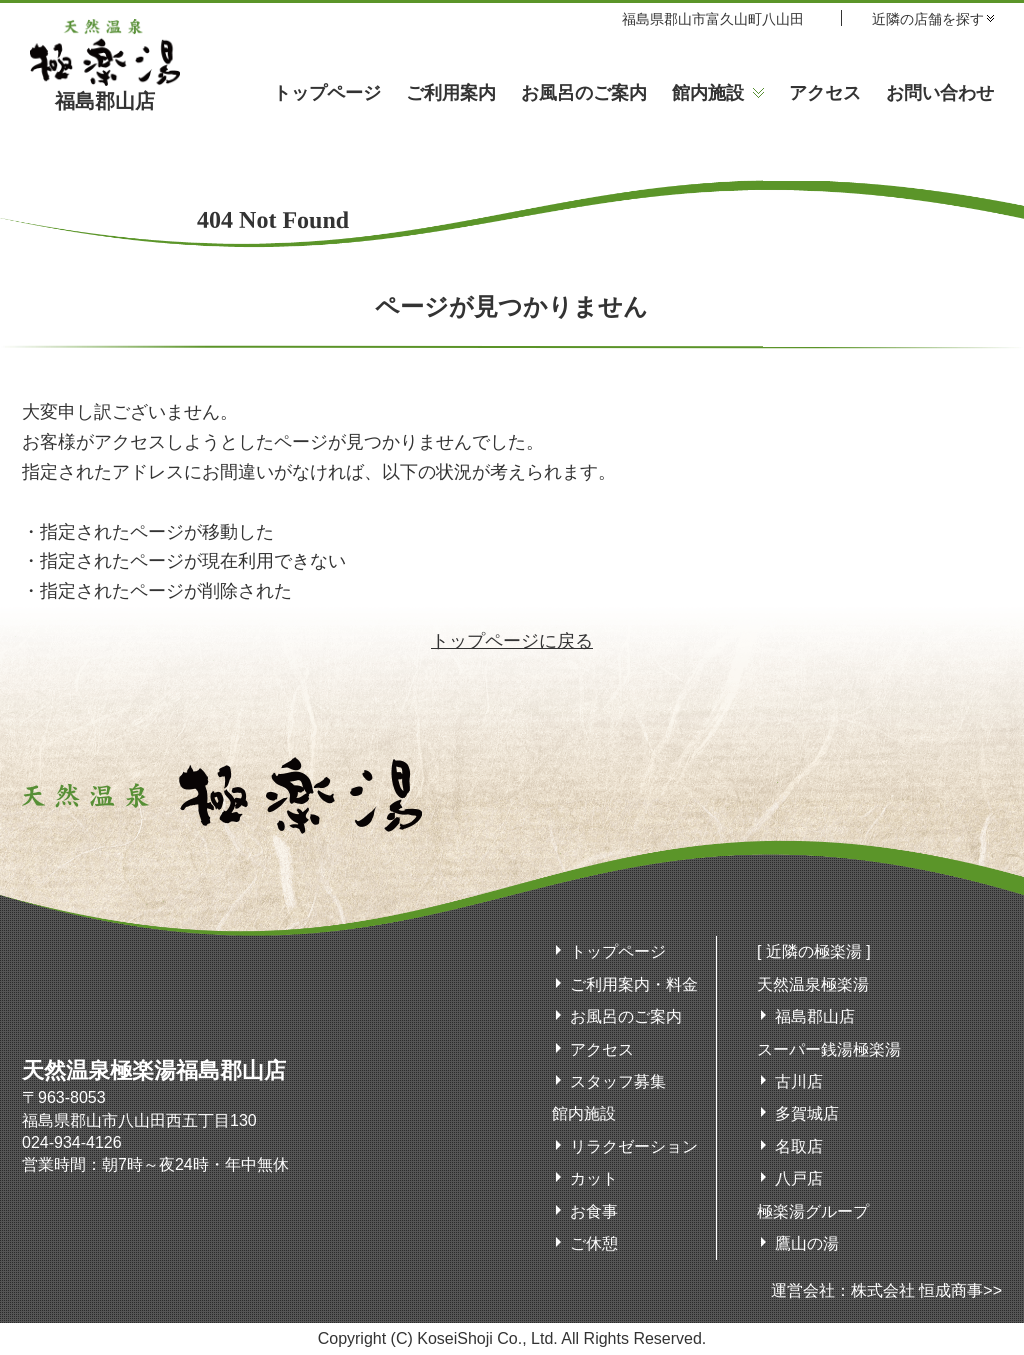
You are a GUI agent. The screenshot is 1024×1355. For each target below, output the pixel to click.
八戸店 (799, 1178)
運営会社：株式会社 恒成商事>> (886, 1290)
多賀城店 (807, 1113)
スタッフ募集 (618, 1081)
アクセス (825, 93)
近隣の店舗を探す (928, 18)
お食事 (594, 1211)
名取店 (799, 1146)
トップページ (327, 93)
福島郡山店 (105, 91)
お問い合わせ (940, 93)
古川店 (799, 1081)
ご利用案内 (451, 93)
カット (594, 1178)
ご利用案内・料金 (634, 984)
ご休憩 (594, 1243)
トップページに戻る (512, 641)
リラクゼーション (634, 1146)
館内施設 (708, 93)
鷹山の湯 (807, 1243)
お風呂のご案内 (584, 93)
